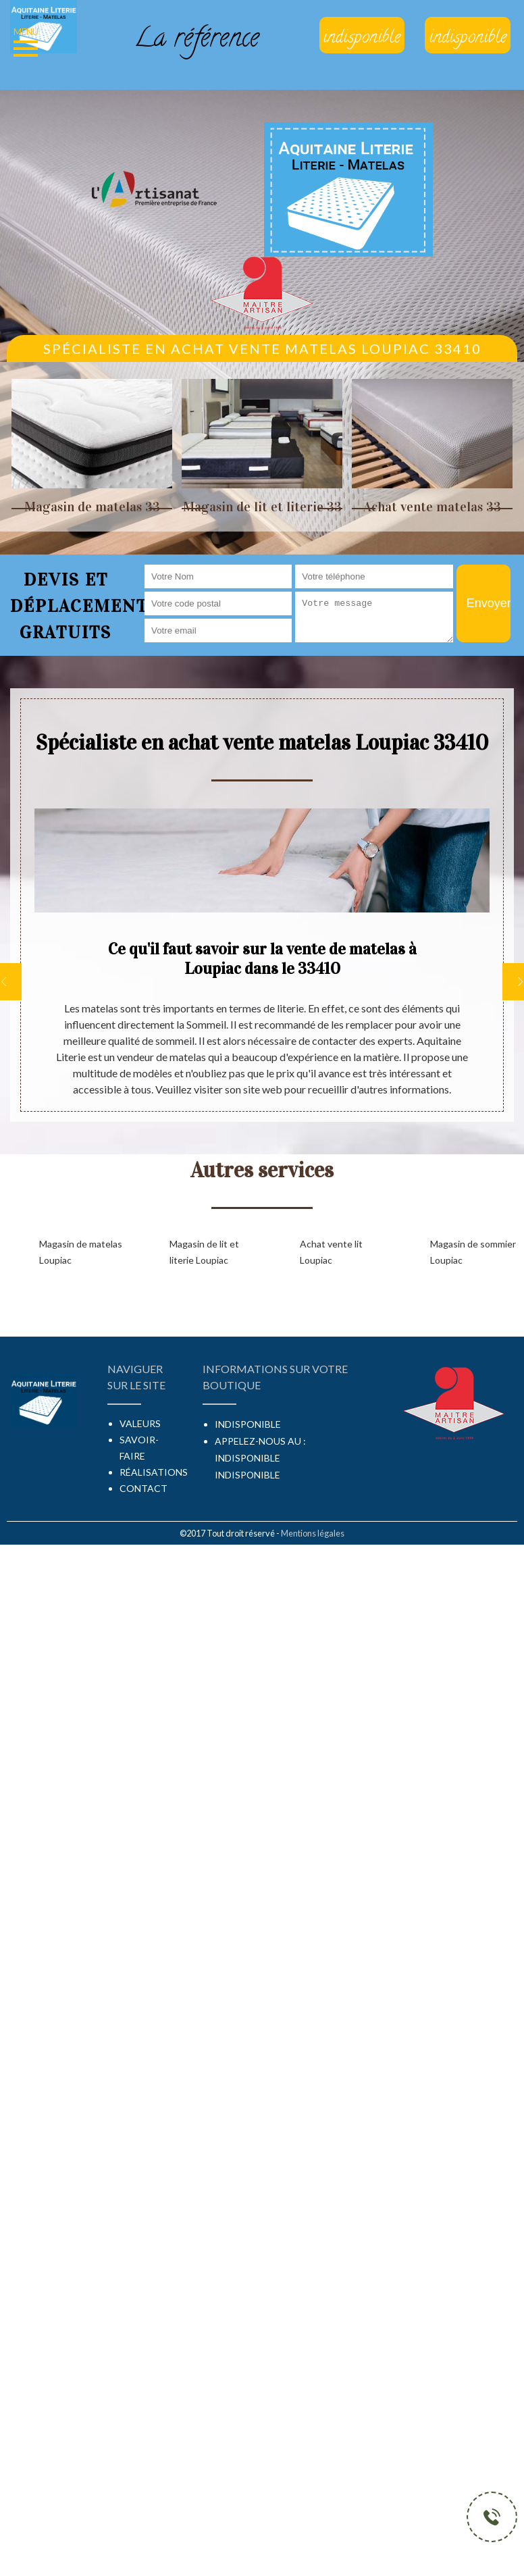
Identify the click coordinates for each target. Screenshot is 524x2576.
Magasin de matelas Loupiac (80, 1252)
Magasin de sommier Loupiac (473, 1252)
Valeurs (140, 1423)
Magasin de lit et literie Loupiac (204, 1252)
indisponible (247, 1458)
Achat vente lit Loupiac (331, 1252)
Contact (143, 1488)
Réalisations (154, 1472)
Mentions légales (312, 1533)
